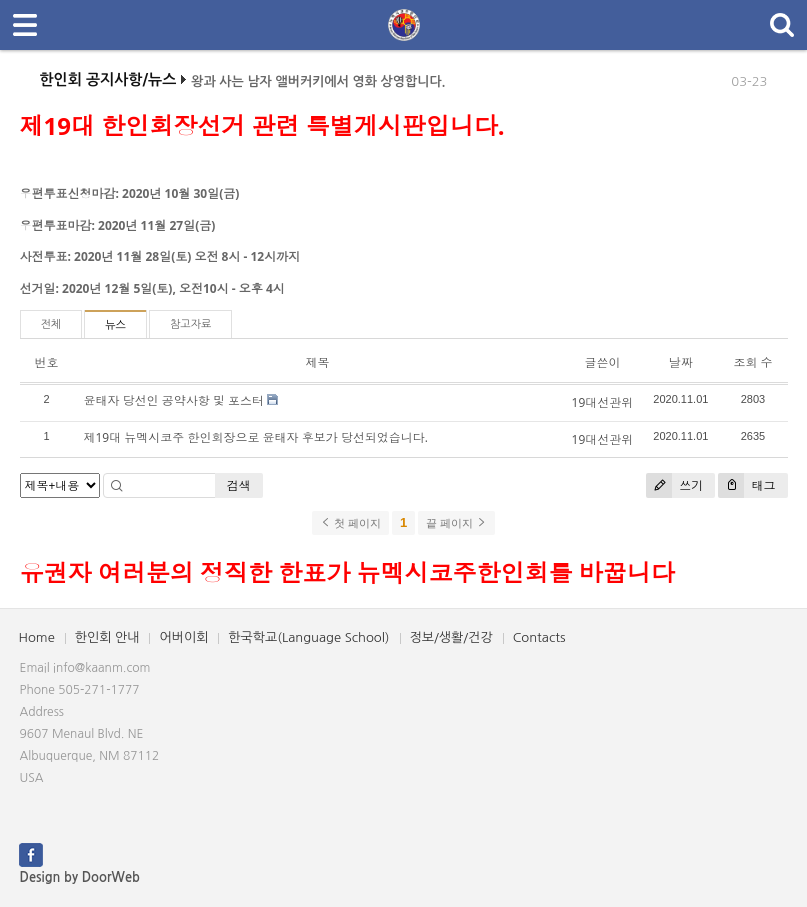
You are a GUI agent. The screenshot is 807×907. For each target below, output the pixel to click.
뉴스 (115, 325)
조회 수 (752, 362)
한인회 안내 (107, 637)
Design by (80, 877)
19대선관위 (603, 402)
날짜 (681, 362)
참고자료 (190, 324)
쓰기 (674, 485)
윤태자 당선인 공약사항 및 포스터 (174, 400)
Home (37, 637)
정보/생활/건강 (451, 637)
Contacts (539, 637)
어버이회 (183, 637)
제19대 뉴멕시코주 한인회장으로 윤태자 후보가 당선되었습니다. (256, 437)
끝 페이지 (456, 523)
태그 (746, 485)
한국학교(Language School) (308, 637)
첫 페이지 (350, 523)
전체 (51, 324)
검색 (239, 485)
